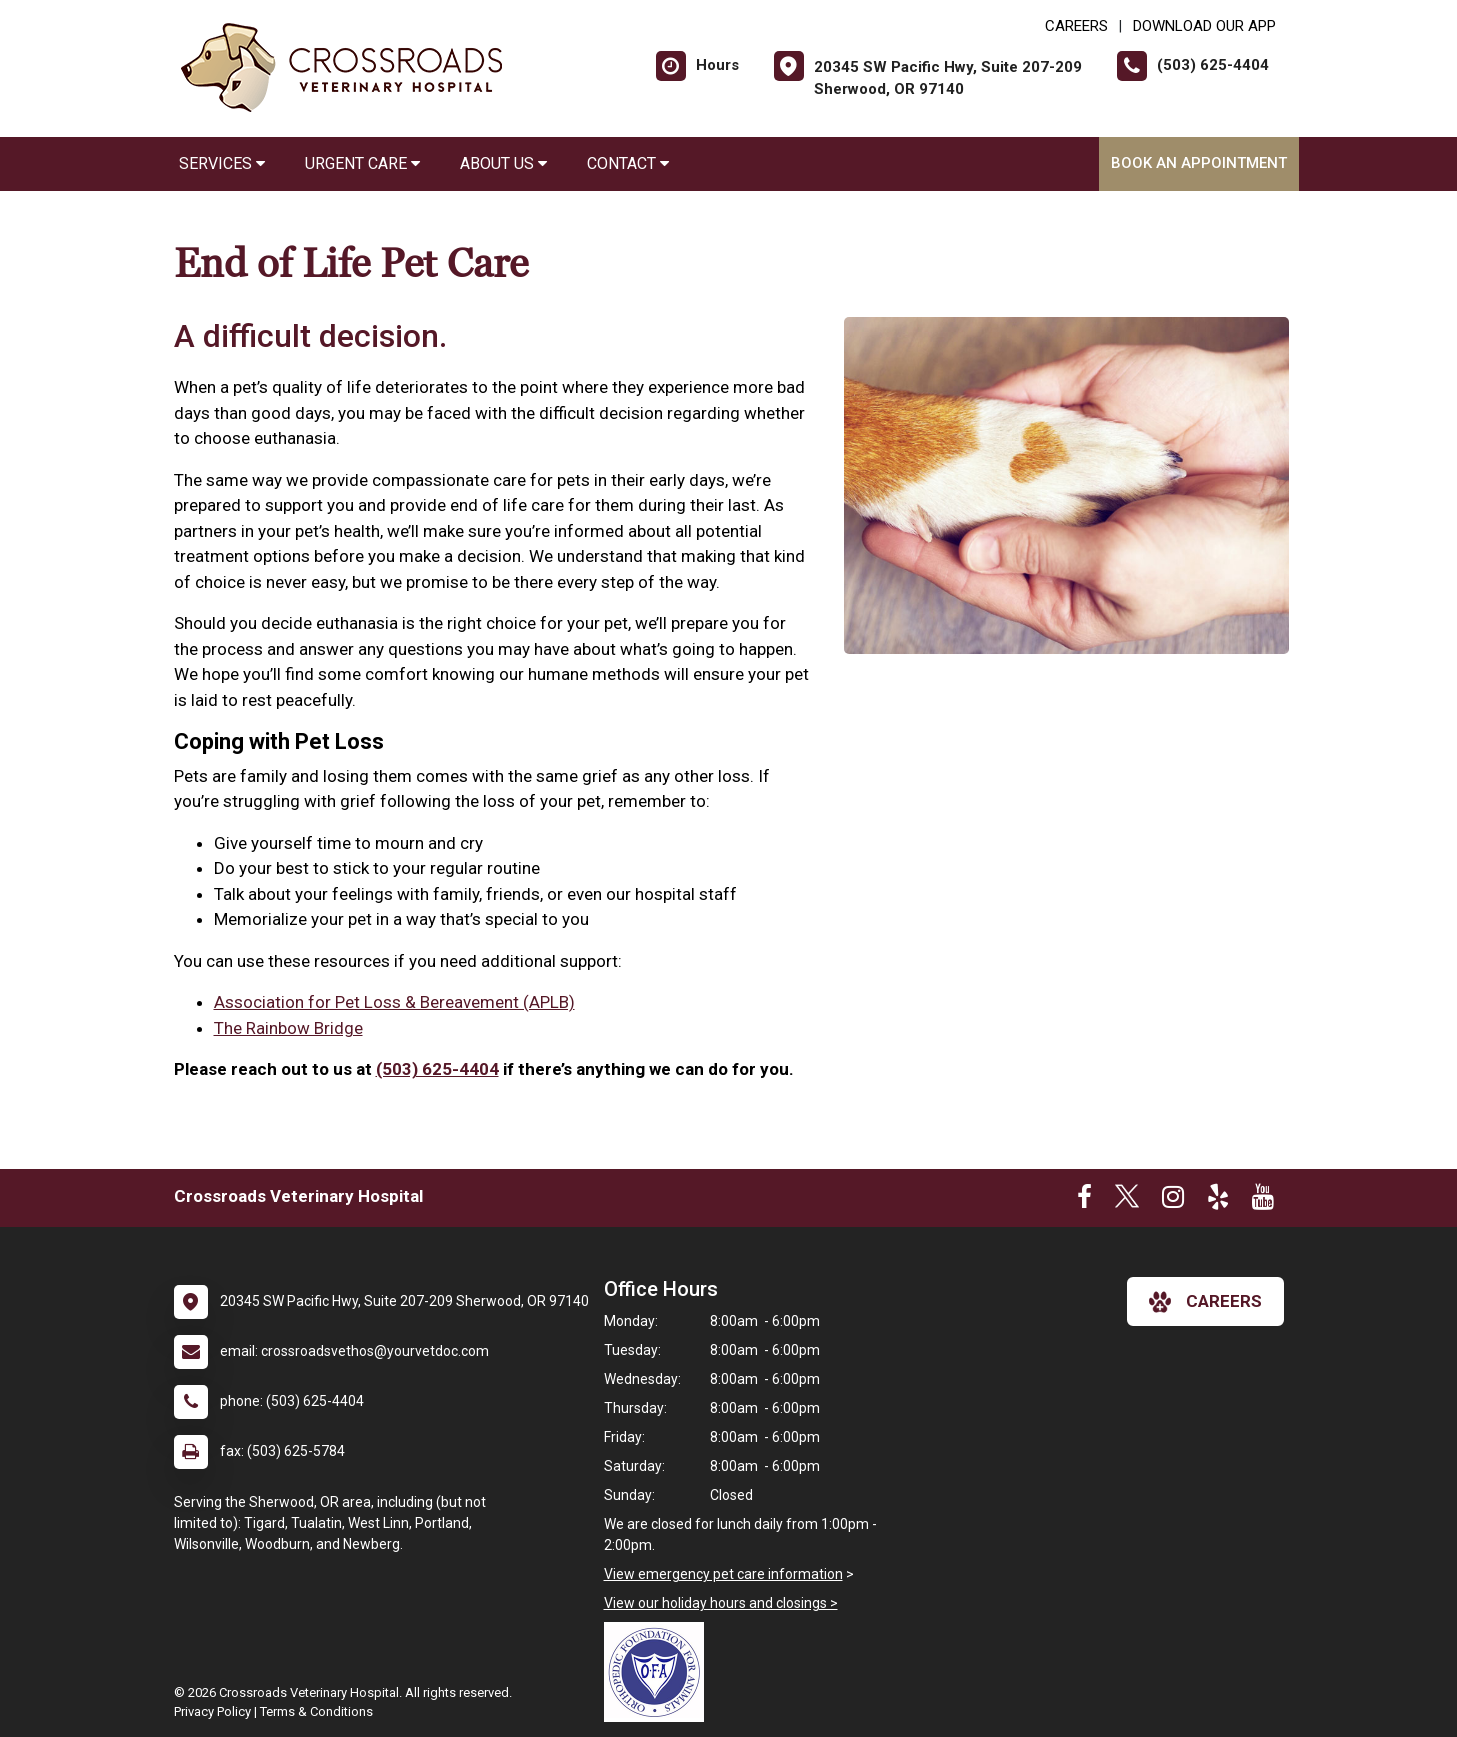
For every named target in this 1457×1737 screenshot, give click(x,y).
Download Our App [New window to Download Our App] (1204, 26)
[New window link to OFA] (659, 1672)
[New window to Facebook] (1084, 1201)
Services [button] (222, 163)
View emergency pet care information (723, 1574)
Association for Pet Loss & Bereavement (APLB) (394, 1002)
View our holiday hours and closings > (721, 1603)
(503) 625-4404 (437, 1069)
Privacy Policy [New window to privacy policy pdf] (212, 1711)
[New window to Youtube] (1263, 1201)
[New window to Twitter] (1127, 1201)
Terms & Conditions (316, 1711)
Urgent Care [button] (362, 163)
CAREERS (1076, 26)
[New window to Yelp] (1218, 1201)
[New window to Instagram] (1173, 1201)
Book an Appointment (1199, 163)
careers (1205, 1302)
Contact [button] (628, 163)
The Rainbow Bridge (288, 1028)
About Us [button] (503, 163)
